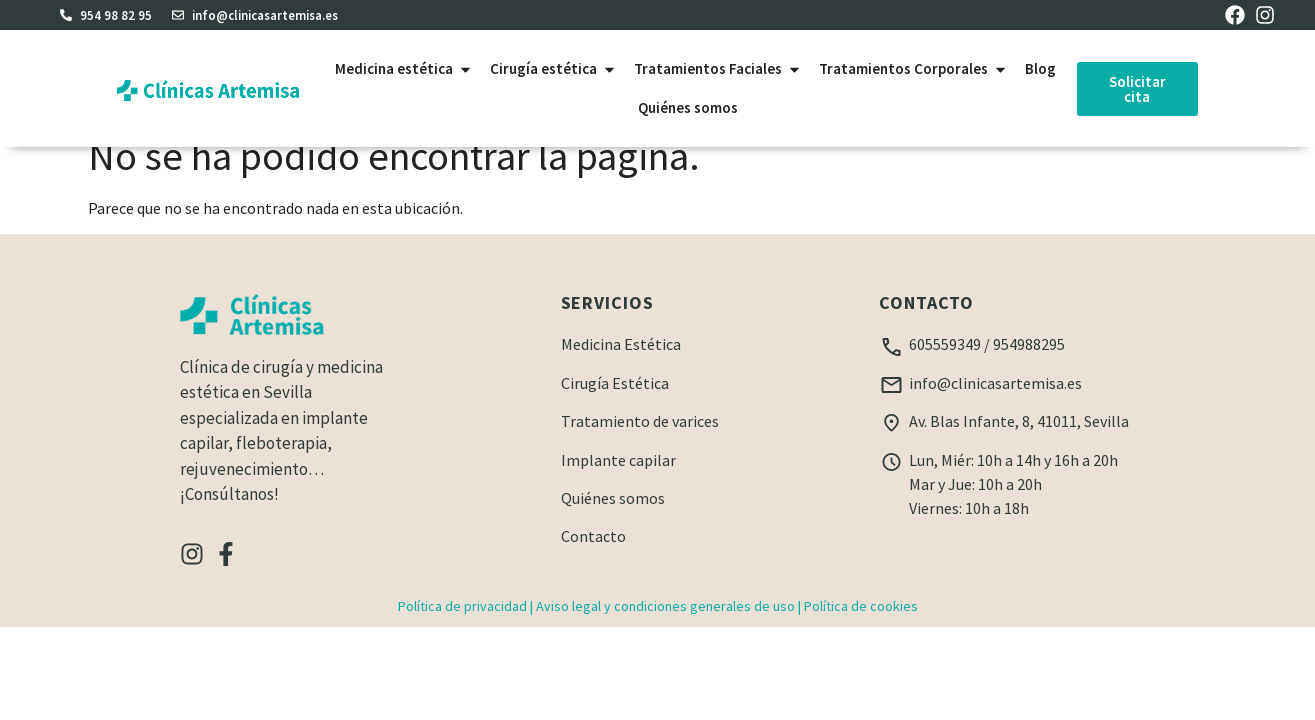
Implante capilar (618, 483)
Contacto (593, 559)
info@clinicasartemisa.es (995, 406)
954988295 (1029, 367)
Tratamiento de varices (640, 444)
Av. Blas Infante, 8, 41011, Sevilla (1019, 444)
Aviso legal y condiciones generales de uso (665, 629)
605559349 (945, 367)
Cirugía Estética (615, 406)
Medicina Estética (621, 367)
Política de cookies (861, 629)
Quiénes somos (613, 521)
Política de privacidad (462, 629)
